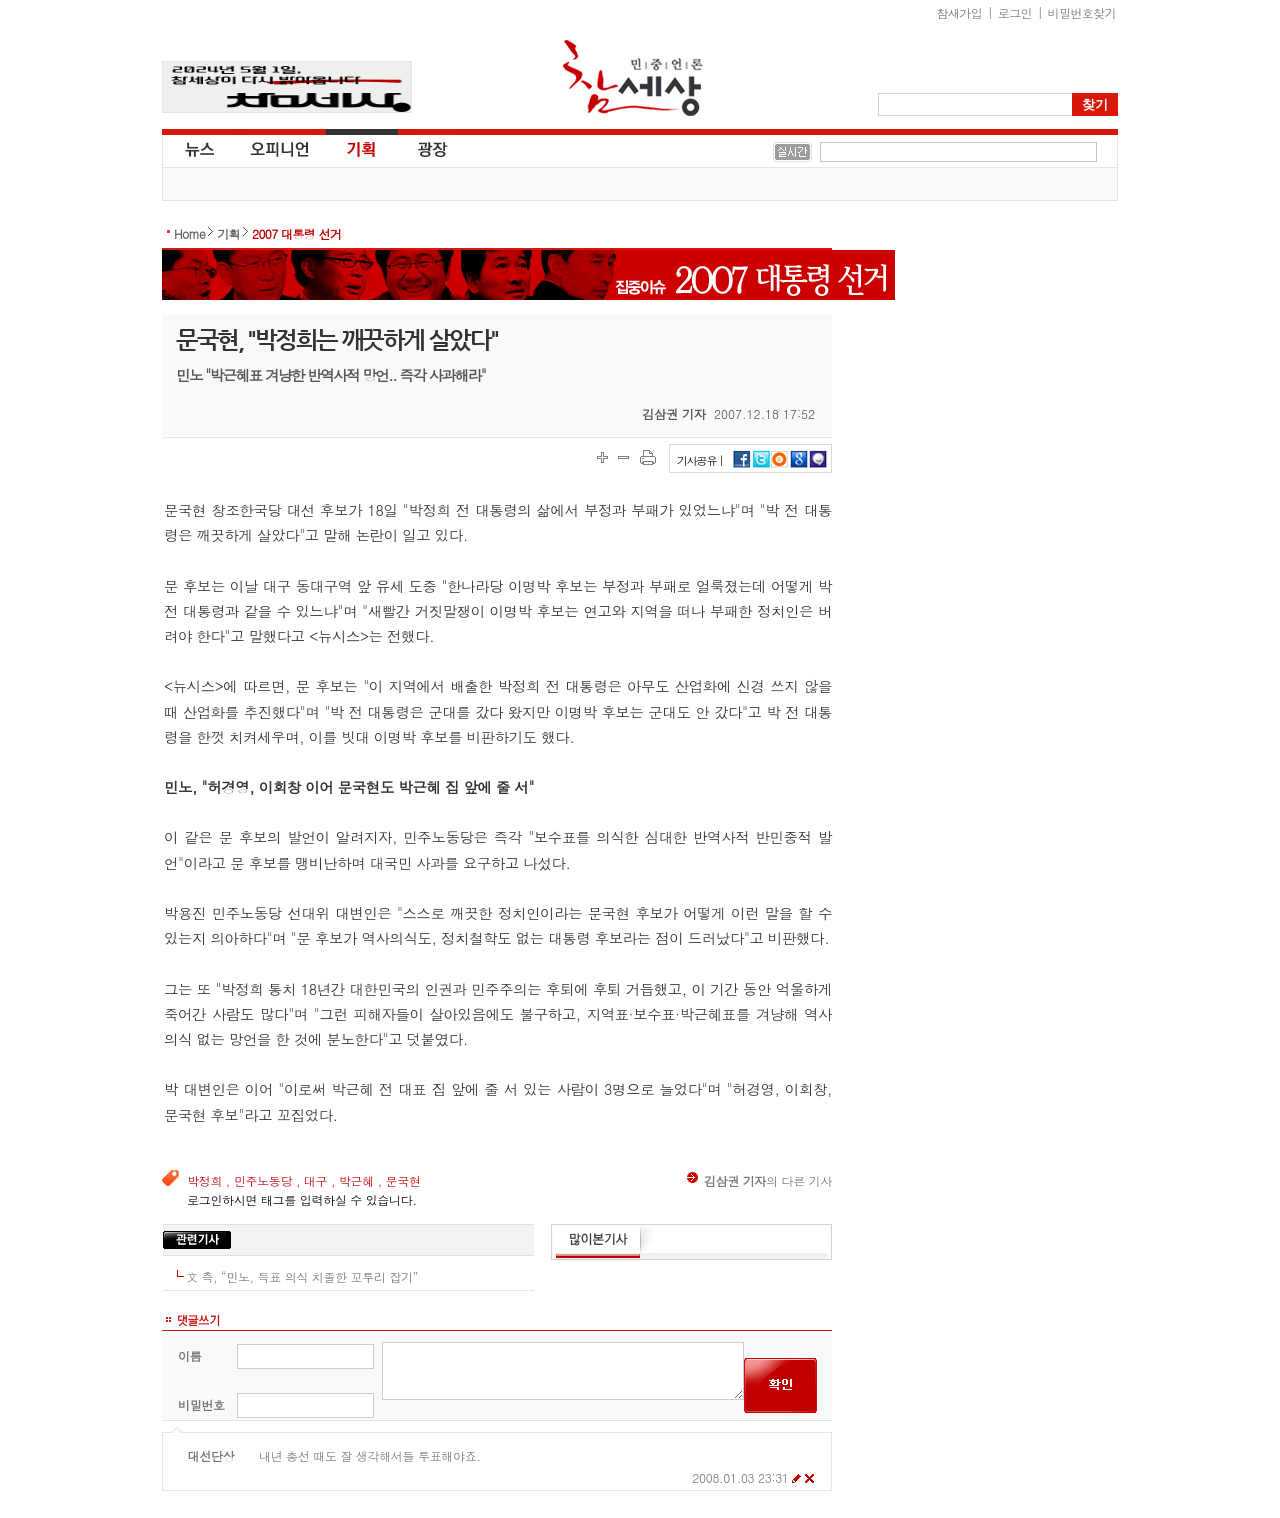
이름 (189, 1355)
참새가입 (960, 12)
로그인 (1015, 12)
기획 (362, 148)
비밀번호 (201, 1404)
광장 (418, 148)
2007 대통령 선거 (296, 233)
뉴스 (198, 148)
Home (189, 233)
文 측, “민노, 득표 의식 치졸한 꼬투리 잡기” (302, 1276)
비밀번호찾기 (1082, 12)
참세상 (633, 78)
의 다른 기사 (759, 1180)
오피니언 (280, 148)
